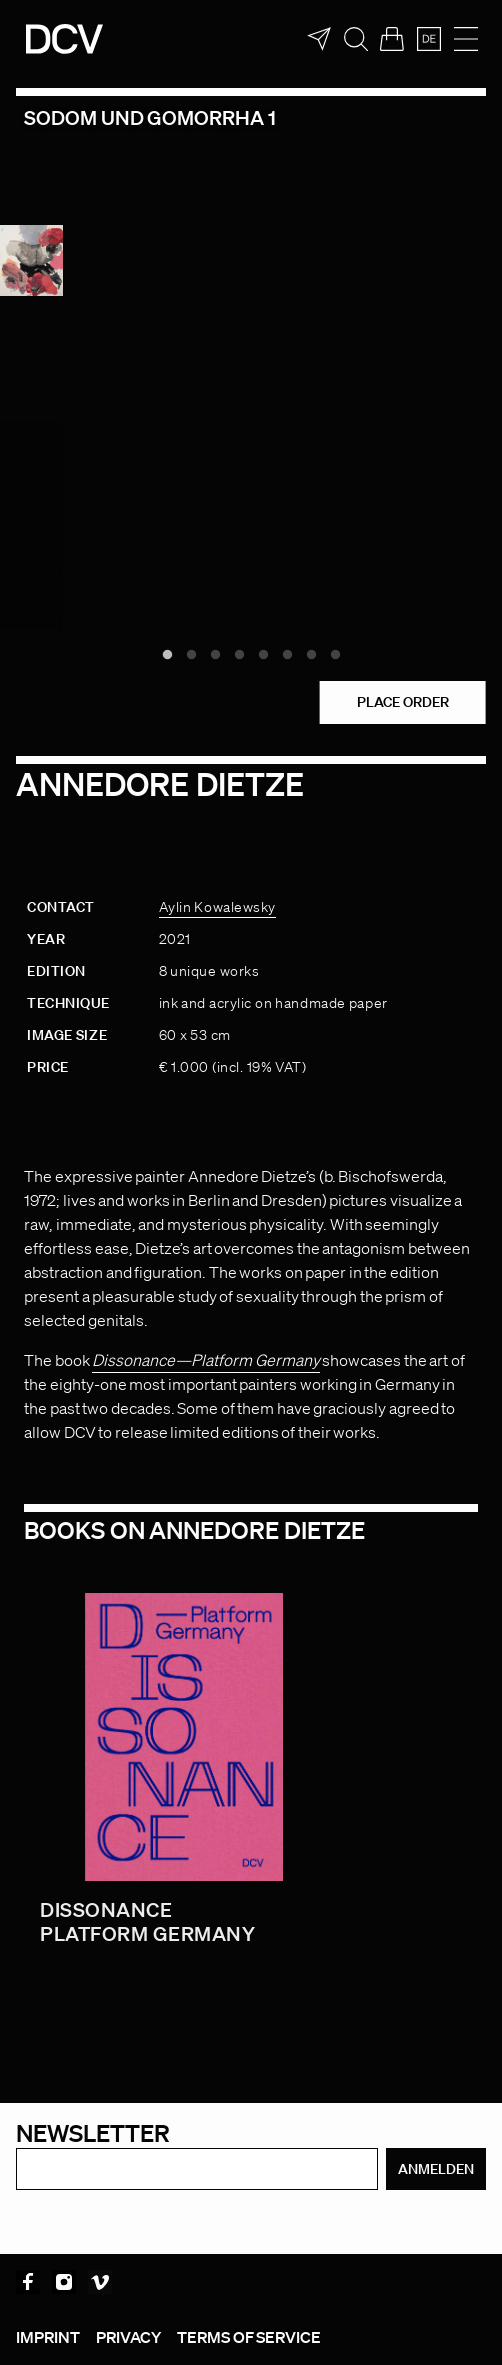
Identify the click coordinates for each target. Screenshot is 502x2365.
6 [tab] (287, 655)
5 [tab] (263, 655)
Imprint (48, 2337)
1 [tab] (167, 655)
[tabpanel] (251, 356)
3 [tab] (215, 655)
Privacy (128, 2337)
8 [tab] (335, 655)
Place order (403, 702)
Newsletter (93, 2132)
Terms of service (249, 2337)
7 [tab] (311, 655)
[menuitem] (429, 39)
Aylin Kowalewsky (217, 907)
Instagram (64, 2282)
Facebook (28, 2282)
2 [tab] (191, 655)
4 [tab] (239, 655)
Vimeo (100, 2282)
